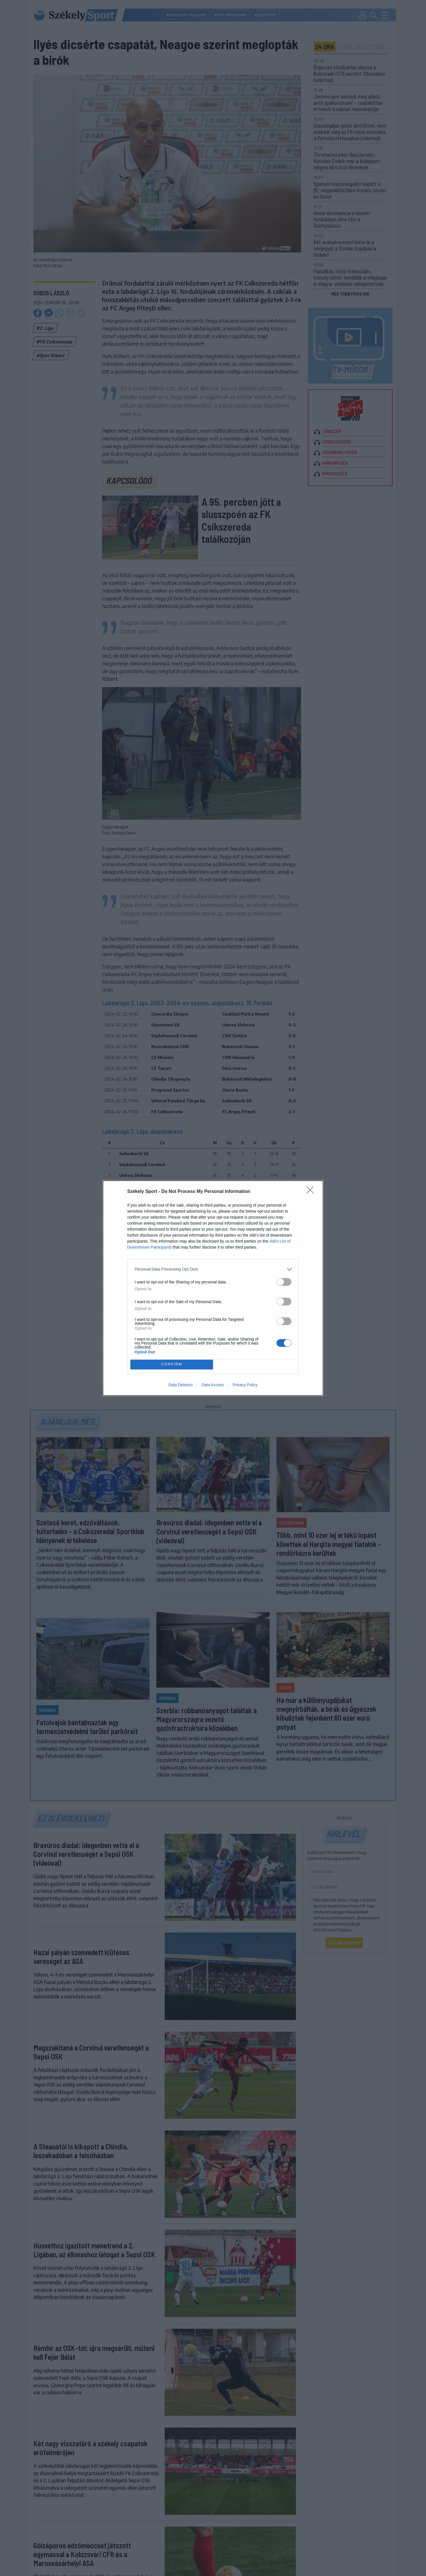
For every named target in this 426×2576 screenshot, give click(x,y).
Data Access (213, 1385)
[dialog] (213, 1288)
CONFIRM (171, 1364)
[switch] (283, 1282)
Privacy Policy (245, 1385)
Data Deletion (180, 1385)
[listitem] (213, 1269)
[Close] (311, 1191)
